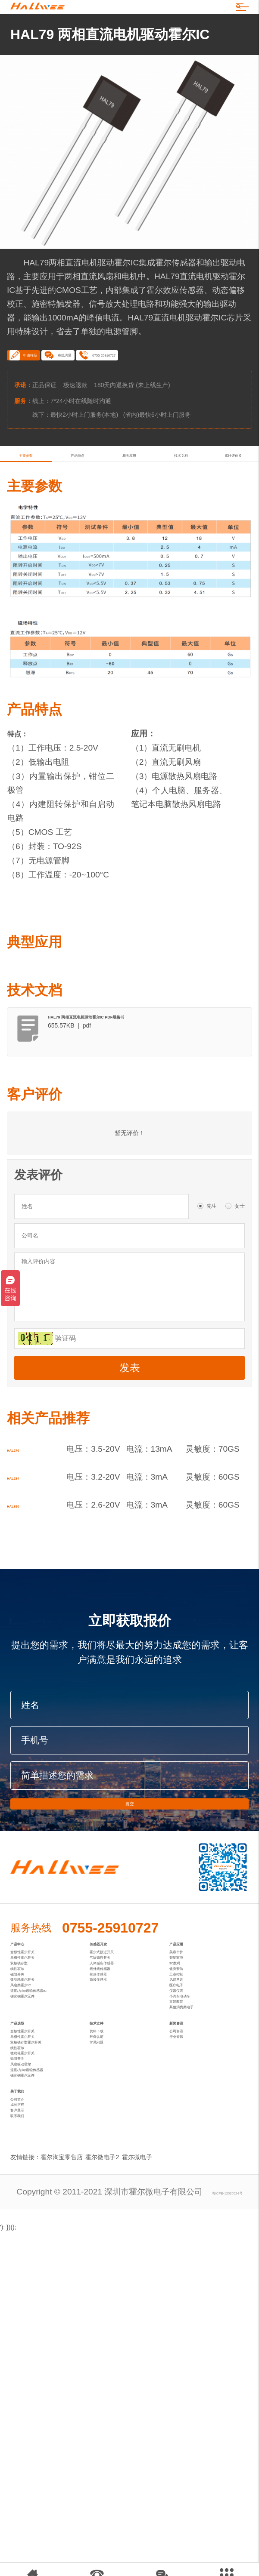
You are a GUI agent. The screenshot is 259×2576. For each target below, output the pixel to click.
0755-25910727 (177, 383)
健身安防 (185, 2084)
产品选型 (28, 2205)
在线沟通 (101, 383)
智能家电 (185, 2057)
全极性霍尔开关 (39, 2043)
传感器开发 (112, 2023)
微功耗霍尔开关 (39, 2112)
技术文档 (181, 497)
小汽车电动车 (193, 2153)
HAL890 (22, 1565)
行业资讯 (185, 2239)
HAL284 (22, 1537)
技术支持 (108, 2205)
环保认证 (106, 2239)
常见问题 (106, 2253)
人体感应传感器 (118, 2070)
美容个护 (185, 2043)
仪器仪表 (185, 2139)
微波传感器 (110, 2112)
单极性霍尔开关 (39, 2057)
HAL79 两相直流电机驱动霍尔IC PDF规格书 (142, 1070)
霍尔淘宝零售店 (62, 2466)
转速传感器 (110, 2098)
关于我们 (28, 2360)
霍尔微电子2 (106, 2466)
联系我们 (26, 2421)
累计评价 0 (233, 497)
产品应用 (187, 2023)
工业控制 (185, 2098)
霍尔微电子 (145, 2466)
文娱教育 (185, 2167)
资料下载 (106, 2225)
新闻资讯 (187, 2205)
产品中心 (28, 2023)
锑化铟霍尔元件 (39, 2153)
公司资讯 (185, 2225)
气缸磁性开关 (114, 2057)
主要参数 (26, 497)
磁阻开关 (26, 2098)
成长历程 (26, 2394)
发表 (129, 1428)
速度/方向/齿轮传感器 (49, 2322)
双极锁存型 (30, 2070)
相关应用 (129, 497)
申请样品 (37, 383)
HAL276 (22, 1509)
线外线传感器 (114, 2084)
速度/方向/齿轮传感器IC (50, 2139)
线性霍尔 (26, 2084)
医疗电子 (185, 2125)
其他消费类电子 (198, 2180)
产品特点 (77, 497)
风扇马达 (185, 2112)
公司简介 (26, 2380)
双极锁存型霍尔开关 (47, 2253)
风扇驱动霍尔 (34, 2308)
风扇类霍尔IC (34, 2125)
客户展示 (26, 2408)
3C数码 (183, 2070)
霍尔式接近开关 (118, 2043)
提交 (129, 1871)
